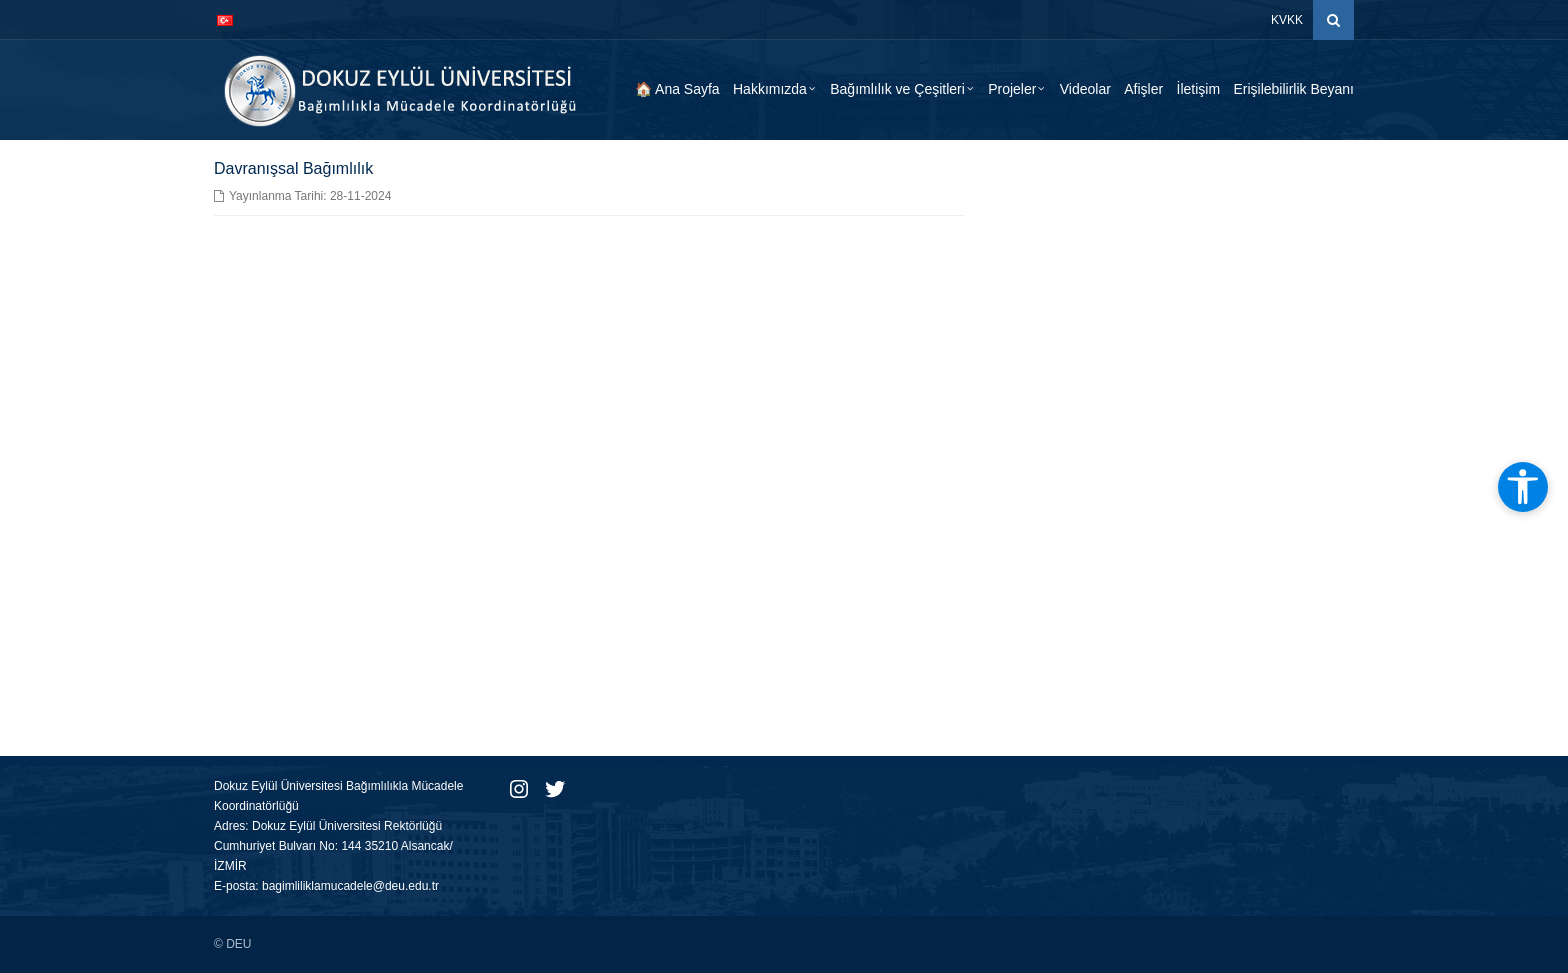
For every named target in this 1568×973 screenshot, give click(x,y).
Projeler (1012, 89)
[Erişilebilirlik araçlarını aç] (1523, 487)
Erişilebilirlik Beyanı (1293, 89)
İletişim (1199, 89)
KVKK (1287, 20)
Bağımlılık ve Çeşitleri (897, 89)
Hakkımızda (770, 89)
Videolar (1085, 89)
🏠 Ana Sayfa (677, 89)
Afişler (1143, 89)
